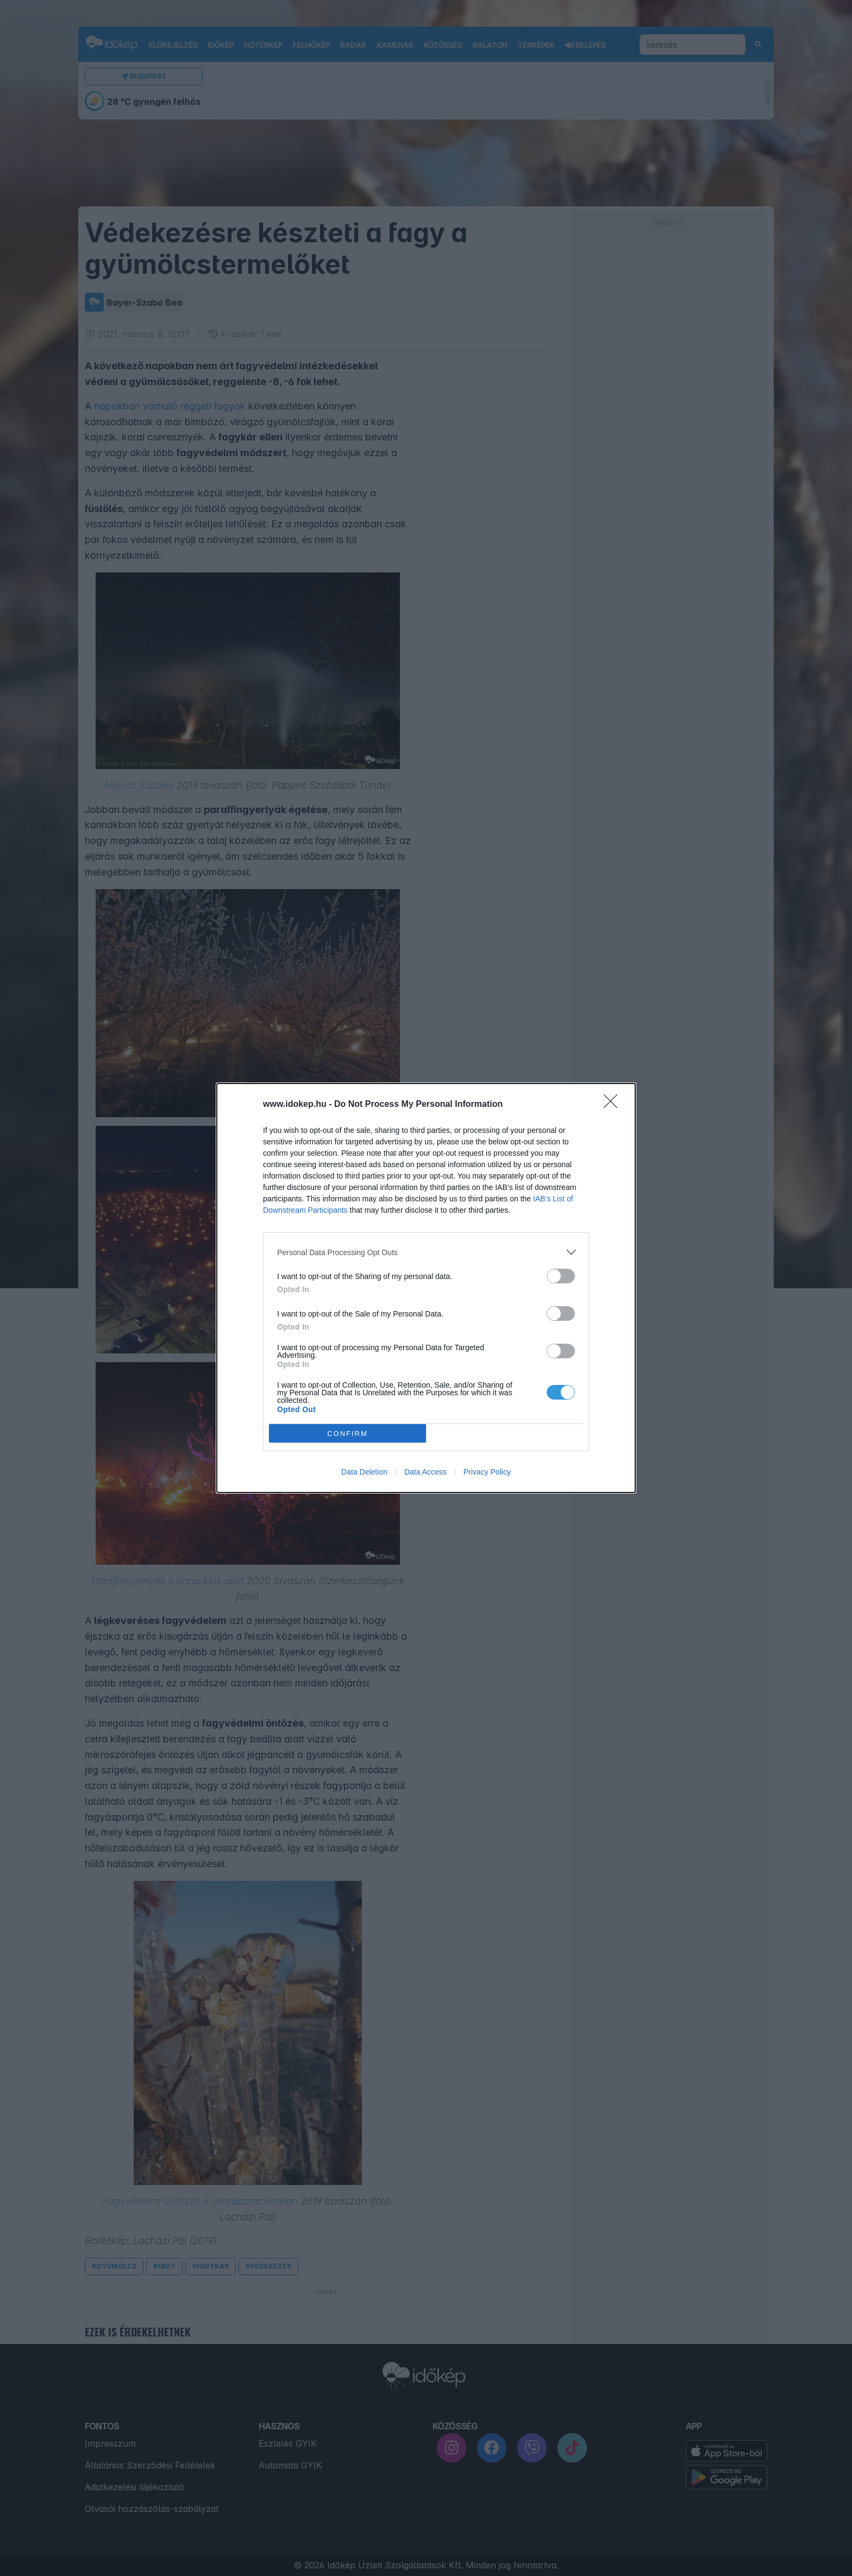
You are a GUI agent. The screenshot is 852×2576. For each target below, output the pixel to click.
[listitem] (426, 1252)
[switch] (561, 1276)
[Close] (614, 1104)
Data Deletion (364, 1471)
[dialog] (426, 1288)
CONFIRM (347, 1433)
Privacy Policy (487, 1471)
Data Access (425, 1471)
